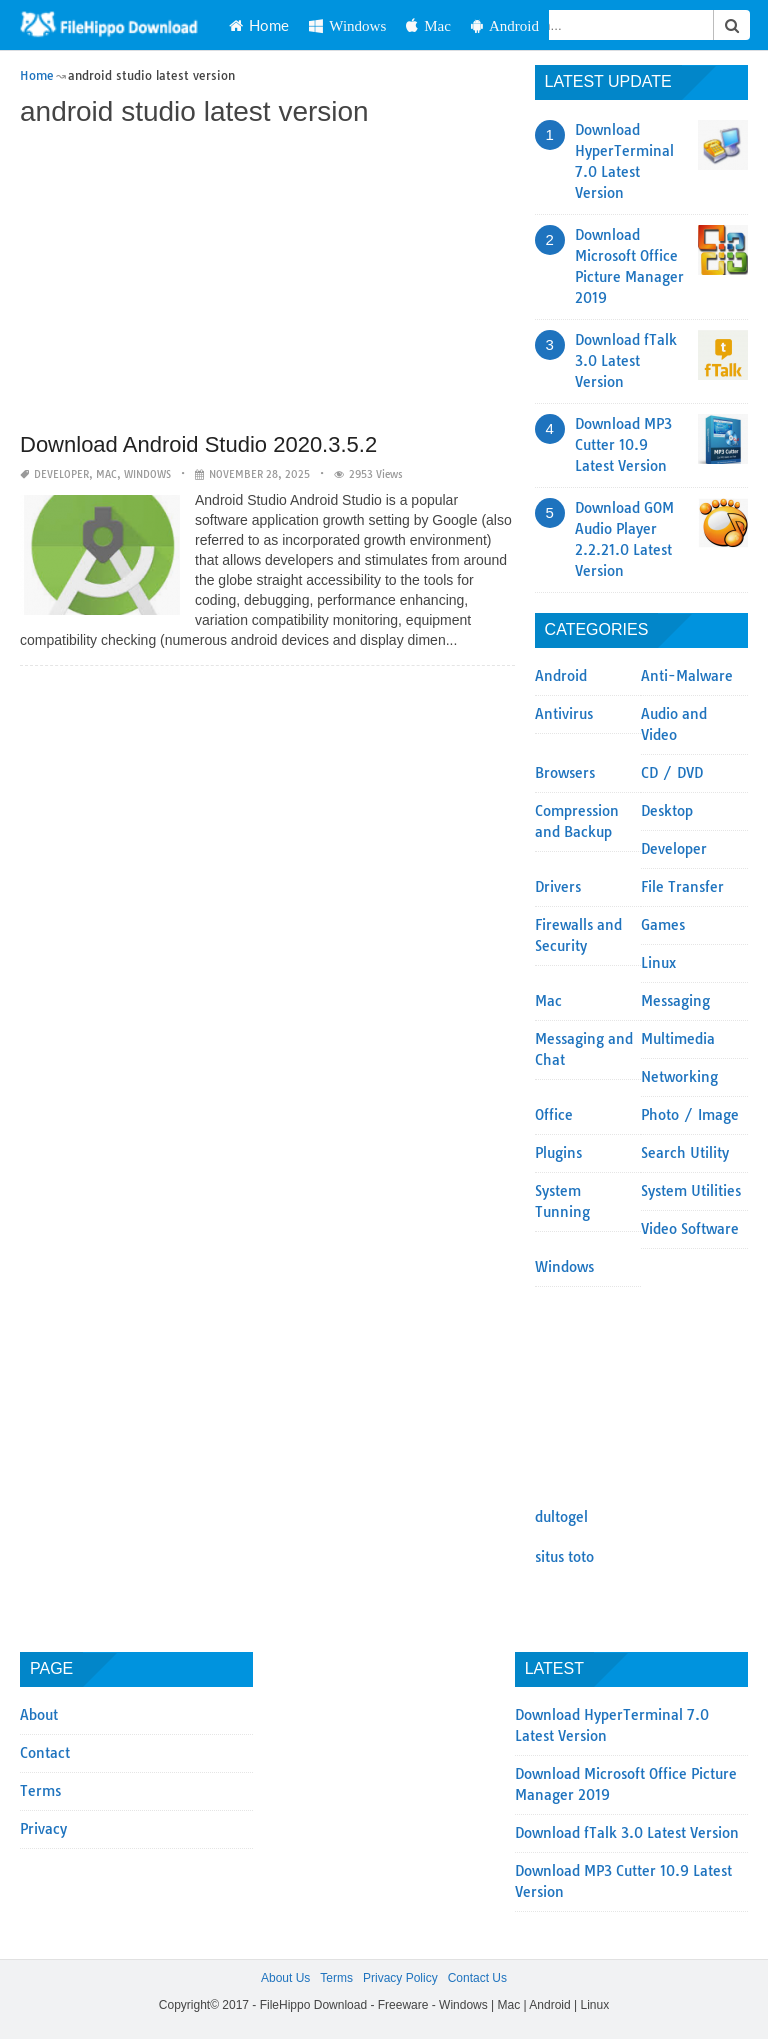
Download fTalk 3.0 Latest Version (626, 361)
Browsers (565, 773)
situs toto (564, 1557)
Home (259, 25)
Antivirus (564, 714)
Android (505, 25)
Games (663, 925)
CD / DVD (672, 773)
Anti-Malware (687, 676)
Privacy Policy (400, 1978)
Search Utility (685, 1153)
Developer (61, 474)
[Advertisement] (267, 282)
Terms (40, 1791)
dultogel (561, 1517)
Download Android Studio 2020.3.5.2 (198, 444)
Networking (679, 1077)
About (39, 1715)
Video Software (690, 1229)
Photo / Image (690, 1115)
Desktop (667, 811)
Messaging (675, 1001)
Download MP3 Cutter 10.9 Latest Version (623, 445)
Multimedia (678, 1039)
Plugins (558, 1153)
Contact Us (477, 1978)
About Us (285, 1978)
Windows (347, 25)
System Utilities (691, 1191)
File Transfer (682, 887)
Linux (658, 963)
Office (554, 1115)
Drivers (558, 887)
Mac (428, 25)
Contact (45, 1753)
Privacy (43, 1829)
